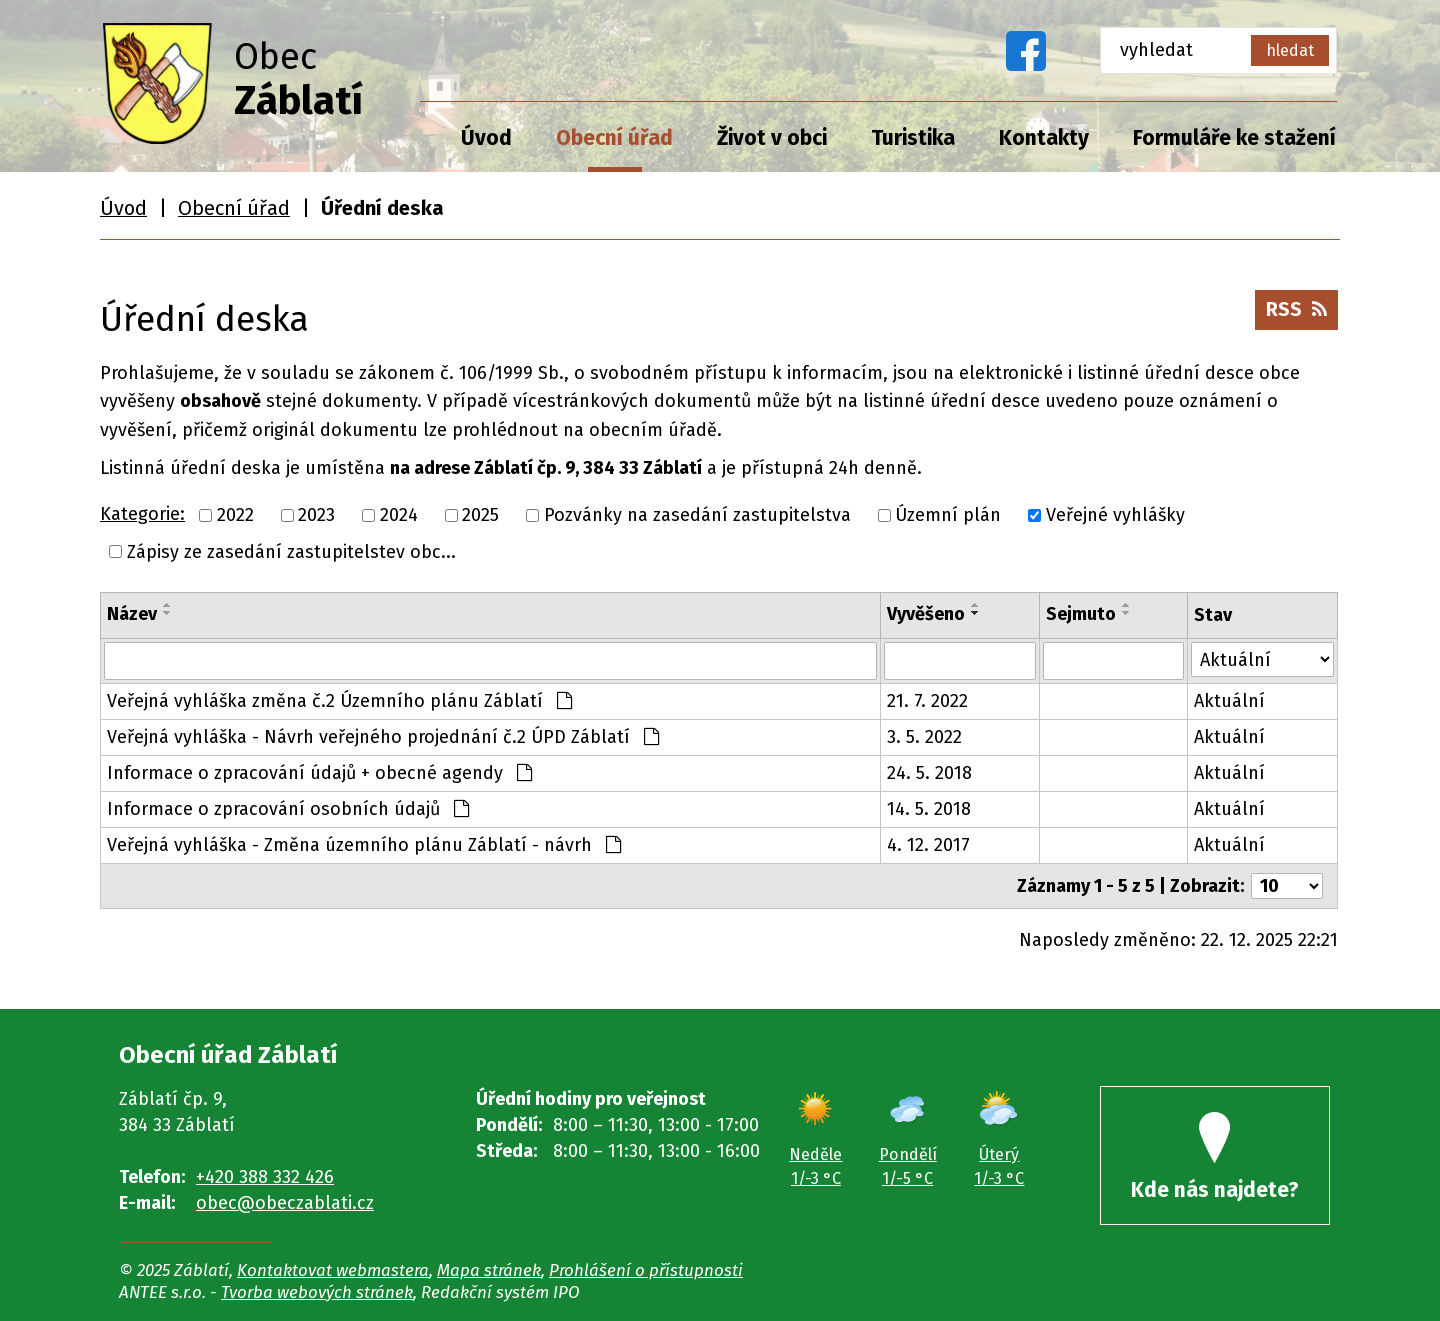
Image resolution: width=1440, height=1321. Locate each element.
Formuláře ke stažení (1234, 138)
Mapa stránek (489, 1270)
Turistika (913, 138)
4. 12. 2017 (928, 845)
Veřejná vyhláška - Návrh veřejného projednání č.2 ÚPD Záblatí (383, 737)
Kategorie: (142, 514)
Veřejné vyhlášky (1115, 515)
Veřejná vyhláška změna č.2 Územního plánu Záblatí (339, 701)
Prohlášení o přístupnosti (646, 1270)
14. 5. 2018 (929, 809)
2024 (399, 515)
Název (132, 614)
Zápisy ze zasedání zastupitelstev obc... (291, 551)
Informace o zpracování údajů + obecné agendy (319, 773)
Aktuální (1229, 701)
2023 (316, 515)
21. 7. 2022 (927, 701)
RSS (1296, 309)
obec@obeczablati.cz (285, 1203)
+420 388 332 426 (265, 1177)
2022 (235, 515)
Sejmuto (1081, 614)
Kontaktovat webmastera (333, 1270)
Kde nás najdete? (1215, 1157)
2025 (480, 515)
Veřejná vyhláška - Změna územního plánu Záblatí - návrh (364, 845)
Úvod (486, 138)
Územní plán (948, 515)
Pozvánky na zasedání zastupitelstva (697, 515)
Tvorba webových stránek (317, 1292)
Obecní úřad (614, 138)
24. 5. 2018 (929, 773)
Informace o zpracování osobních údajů (288, 809)
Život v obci (772, 138)
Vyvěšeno (926, 614)
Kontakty (1044, 138)
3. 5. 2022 (924, 737)
